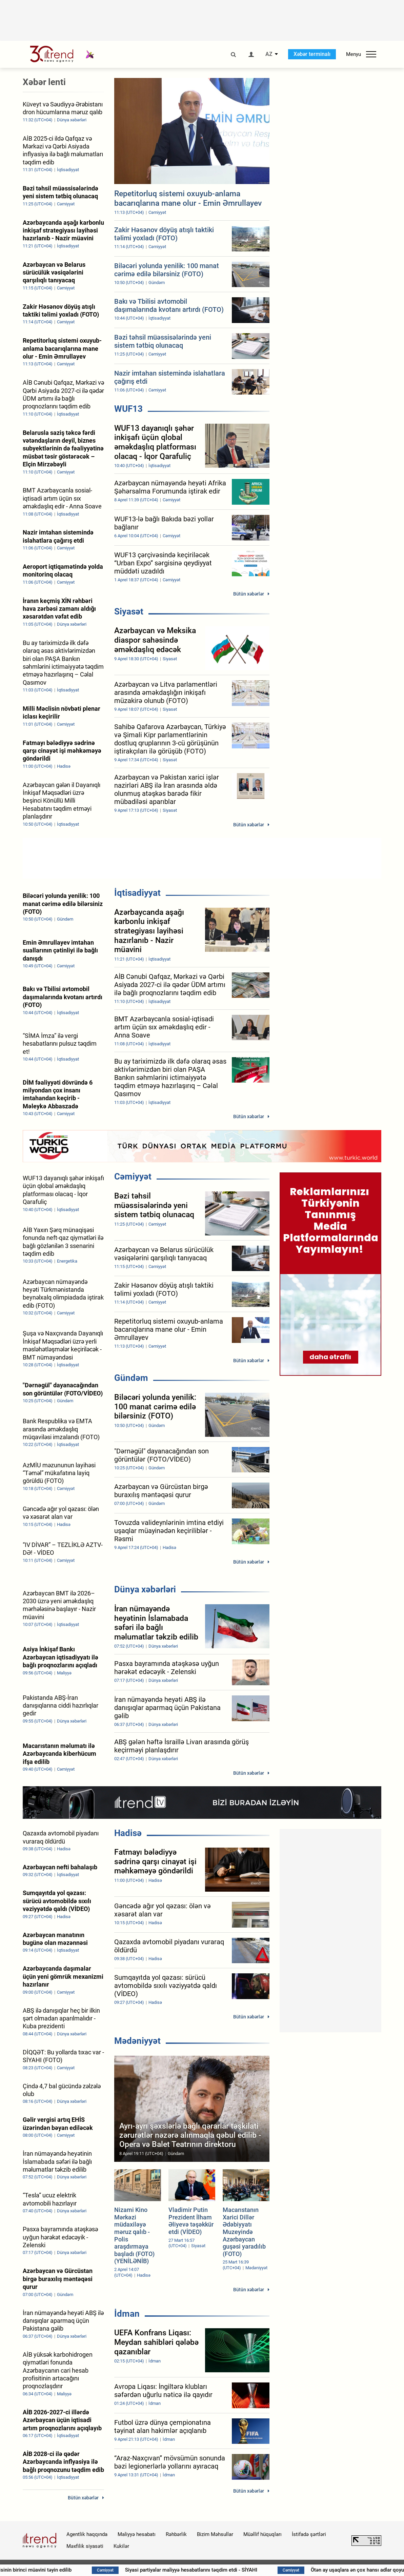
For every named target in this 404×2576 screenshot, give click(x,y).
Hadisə (128, 1833)
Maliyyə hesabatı (137, 2534)
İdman (127, 2314)
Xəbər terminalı (312, 54)
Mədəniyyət (137, 2041)
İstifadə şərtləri (309, 2534)
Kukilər (121, 2546)
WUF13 (128, 409)
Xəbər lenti (44, 82)
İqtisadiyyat (137, 893)
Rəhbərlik (176, 2534)
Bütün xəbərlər (248, 594)
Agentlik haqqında (86, 2534)
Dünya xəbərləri (145, 1589)
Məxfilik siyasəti (84, 2546)
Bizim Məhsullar (215, 2534)
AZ (268, 54)
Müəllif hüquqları (262, 2534)
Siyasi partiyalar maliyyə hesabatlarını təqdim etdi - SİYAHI (223, 2570)
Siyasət (128, 611)
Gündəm (131, 1378)
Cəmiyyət (133, 1176)
